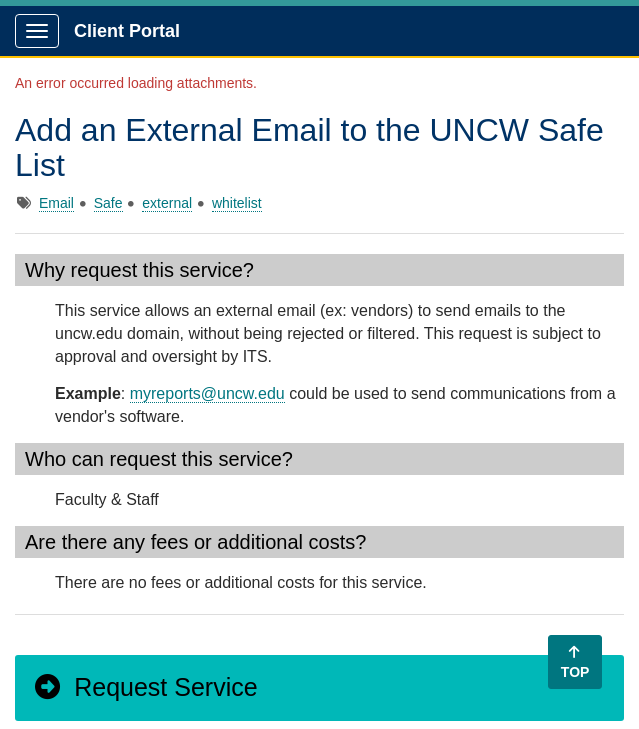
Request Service (145, 687)
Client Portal (127, 31)
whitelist (237, 203)
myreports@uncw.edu (207, 393)
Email (56, 203)
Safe (108, 203)
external (167, 203)
